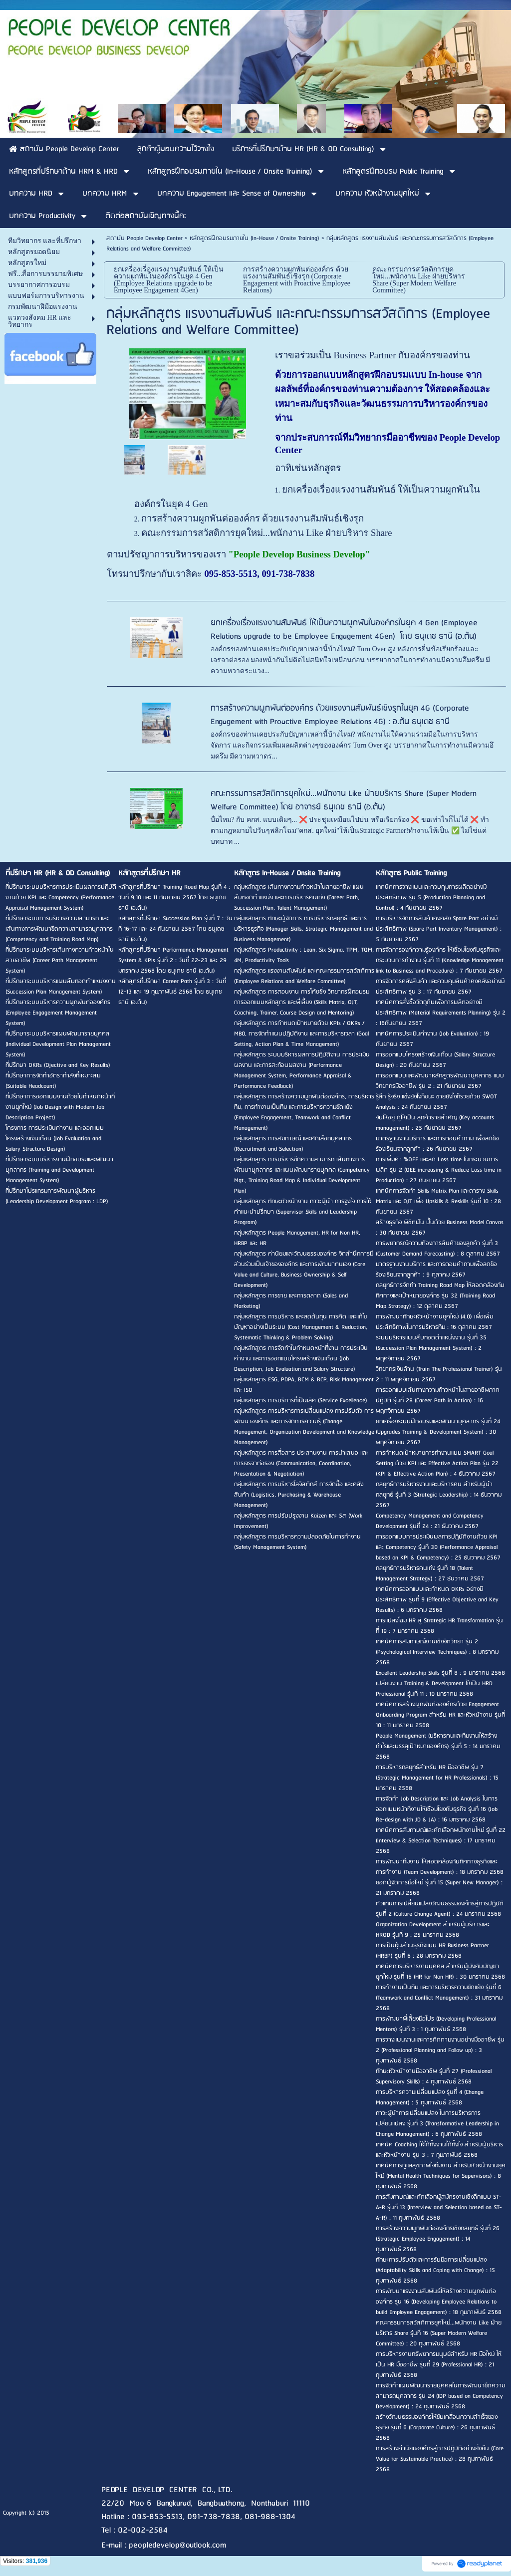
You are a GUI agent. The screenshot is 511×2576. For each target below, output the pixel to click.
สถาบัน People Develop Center (144, 238)
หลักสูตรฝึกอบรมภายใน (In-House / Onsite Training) (254, 238)
